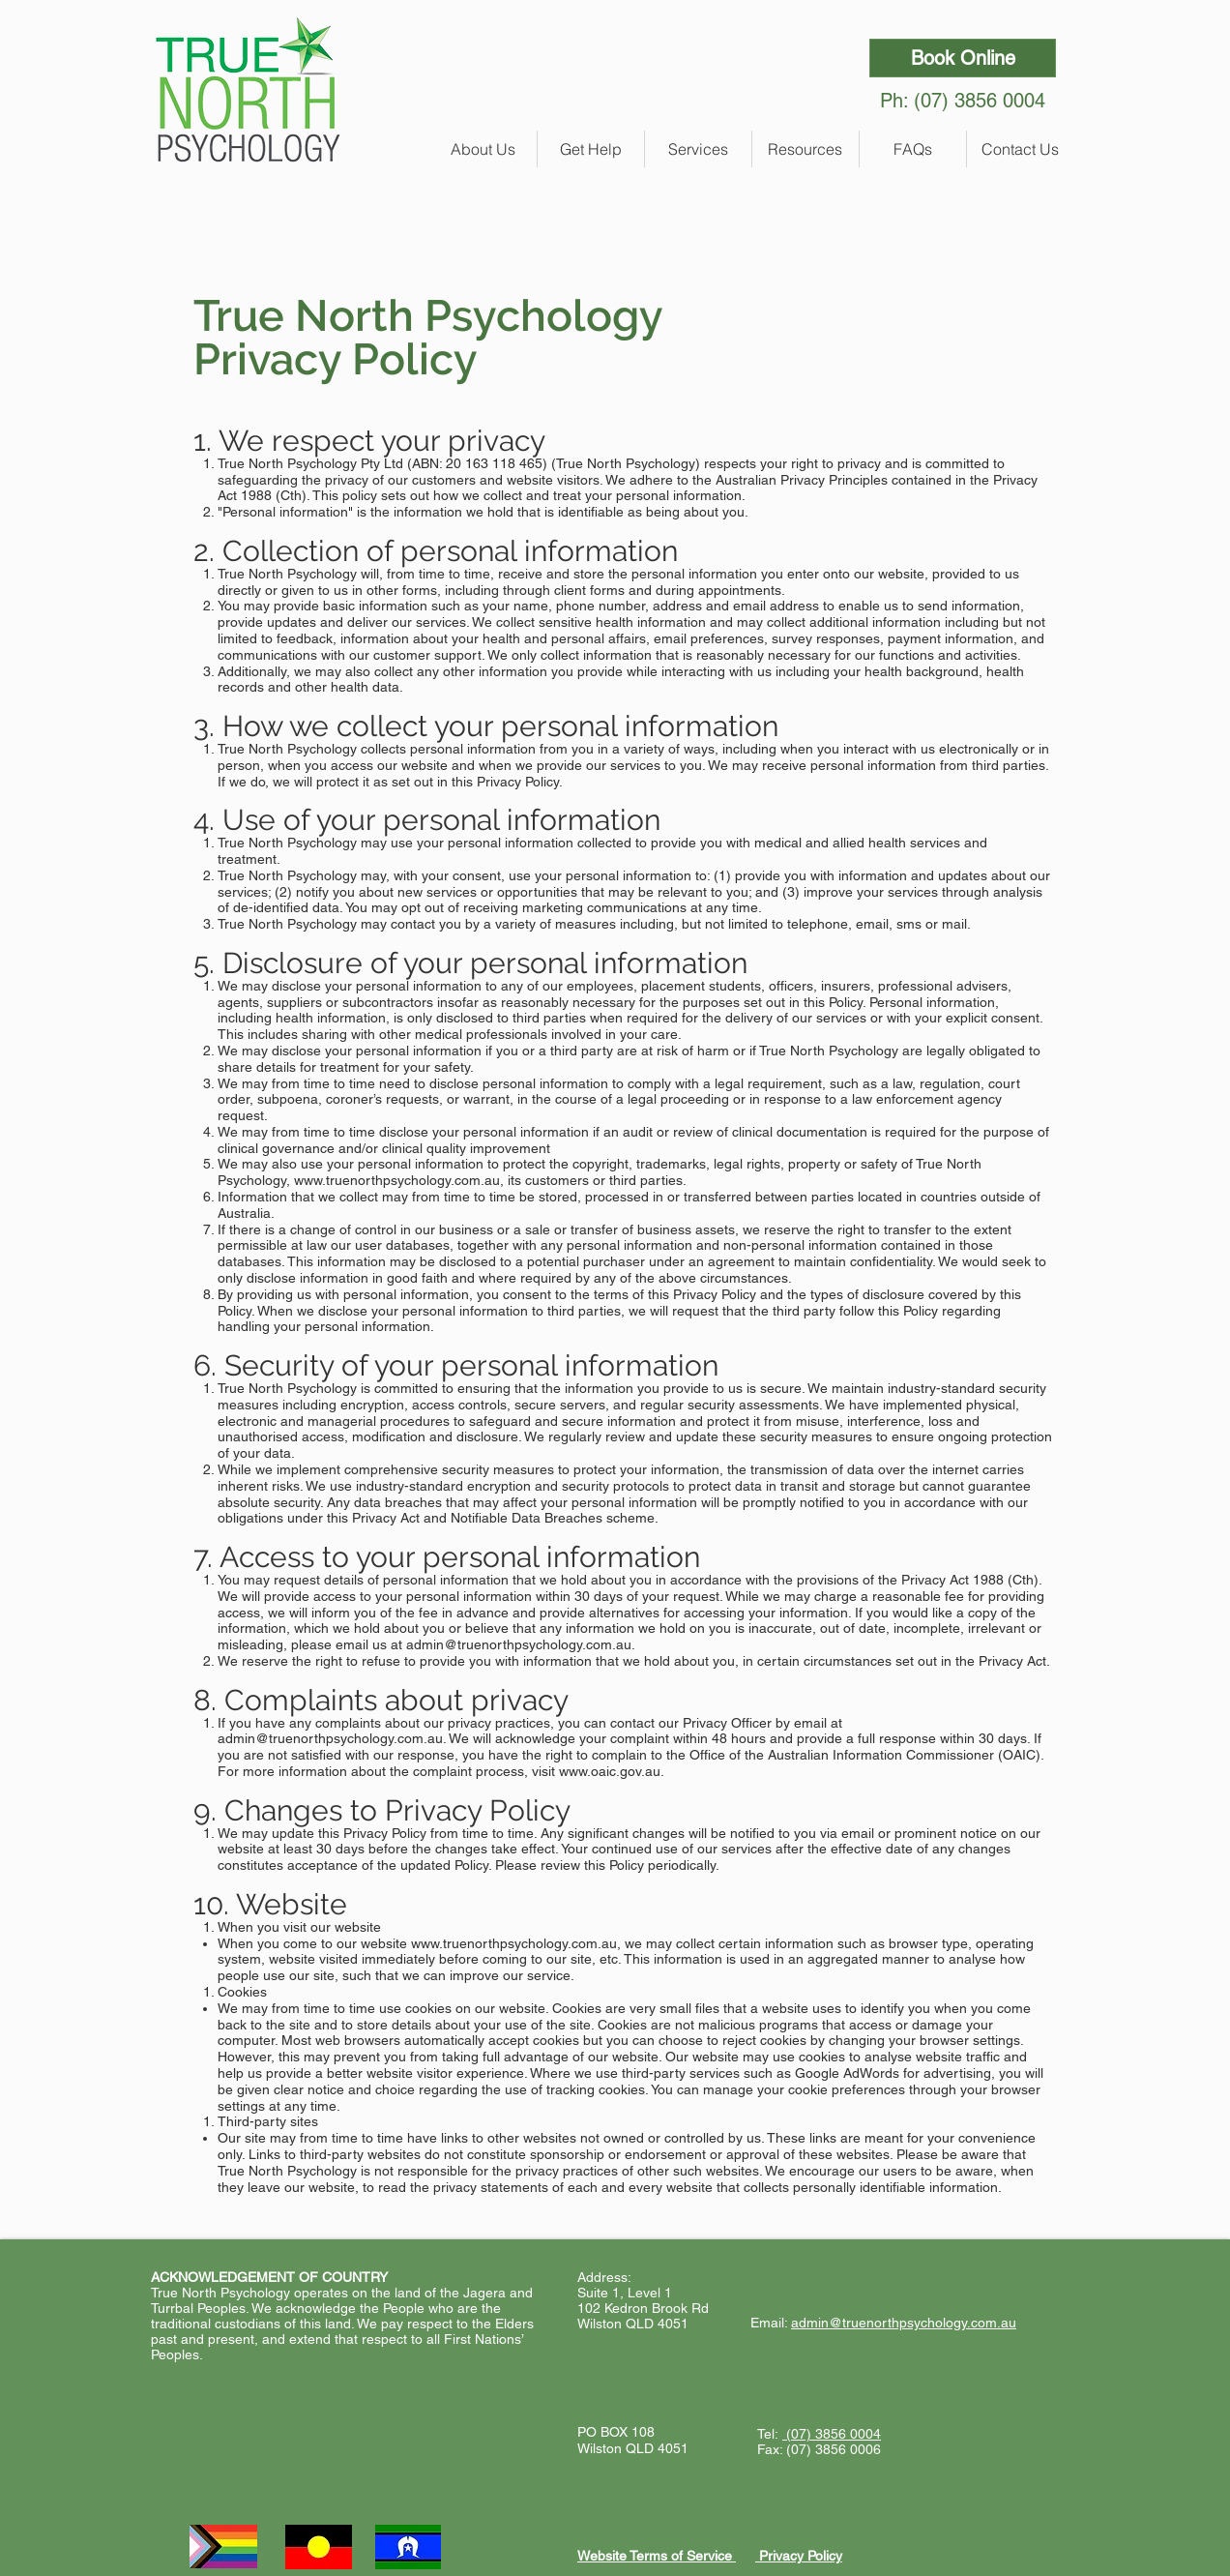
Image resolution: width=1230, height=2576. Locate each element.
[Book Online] (962, 58)
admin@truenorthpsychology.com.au (518, 1644)
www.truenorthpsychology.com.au (397, 1180)
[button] (483, 149)
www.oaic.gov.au (609, 1771)
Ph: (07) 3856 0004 (962, 100)
